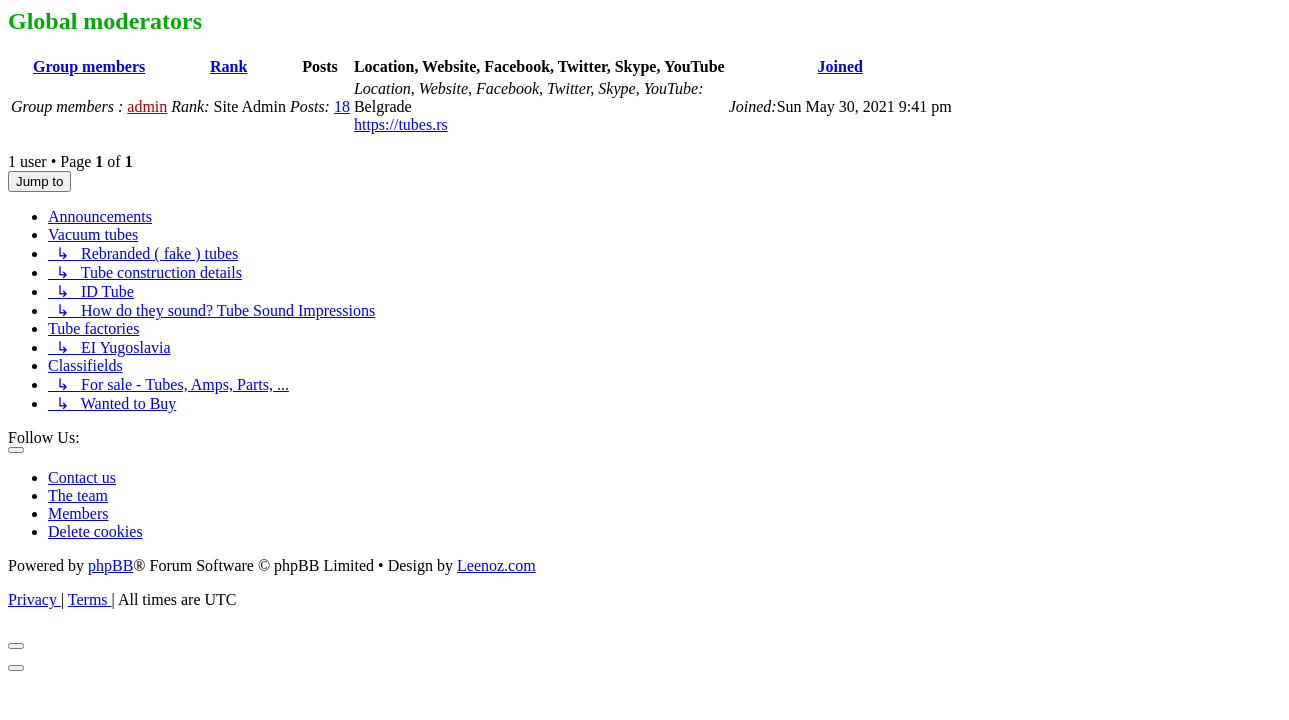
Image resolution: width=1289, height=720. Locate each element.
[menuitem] (34, 599)
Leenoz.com (496, 565)
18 (342, 106)
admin (147, 106)
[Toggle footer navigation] (16, 450)
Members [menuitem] (78, 513)
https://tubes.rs (401, 124)
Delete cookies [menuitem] (95, 531)
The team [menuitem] (78, 495)
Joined (840, 66)
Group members (89, 66)
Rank (228, 66)
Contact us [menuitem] (82, 477)
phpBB (110, 565)
